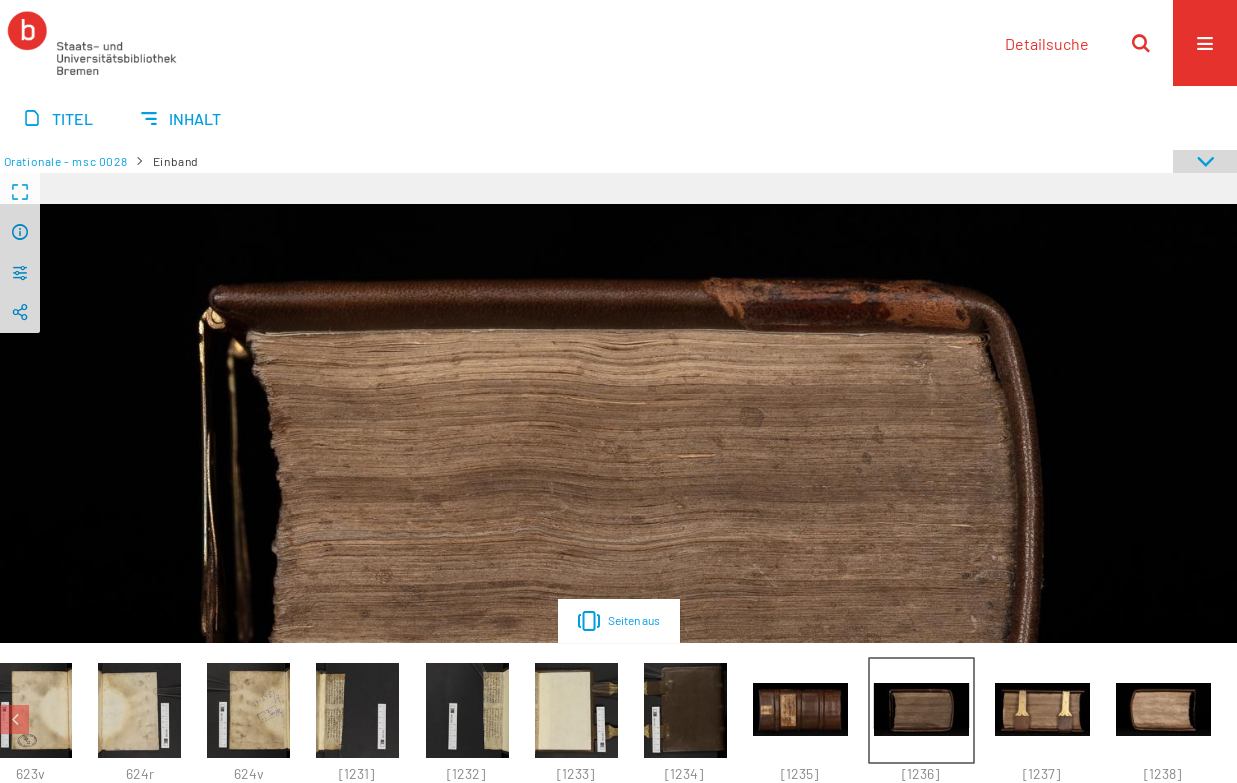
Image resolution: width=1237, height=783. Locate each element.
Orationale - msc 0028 (66, 161)
